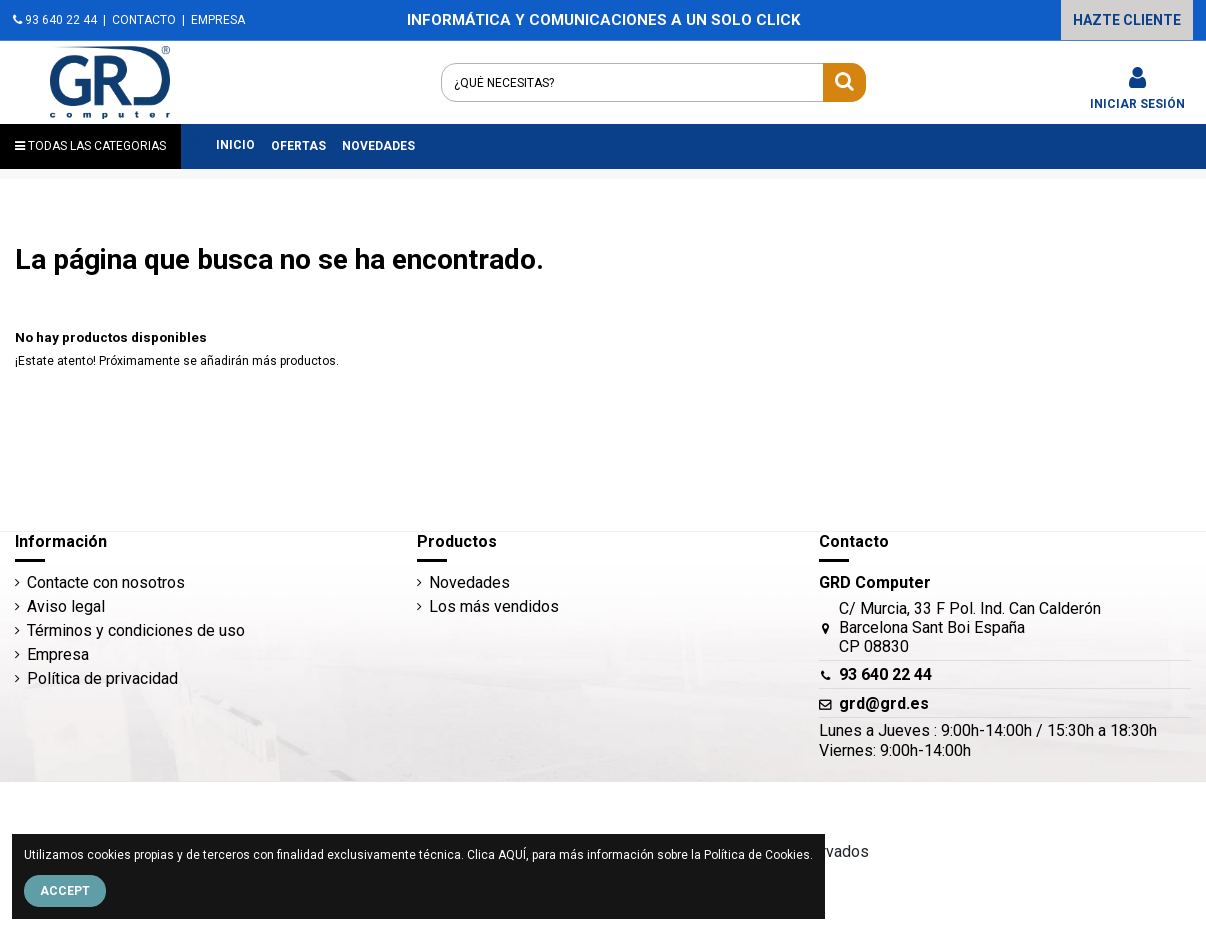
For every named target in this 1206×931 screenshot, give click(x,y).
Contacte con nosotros (106, 582)
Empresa (58, 654)
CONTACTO (144, 20)
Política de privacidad (102, 678)
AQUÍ (512, 855)
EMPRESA (218, 20)
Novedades (469, 582)
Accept (65, 891)
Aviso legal (66, 606)
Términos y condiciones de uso (136, 630)
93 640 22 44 (55, 20)
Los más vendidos (494, 606)
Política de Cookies (757, 855)
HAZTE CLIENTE (1127, 20)
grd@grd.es (884, 703)
